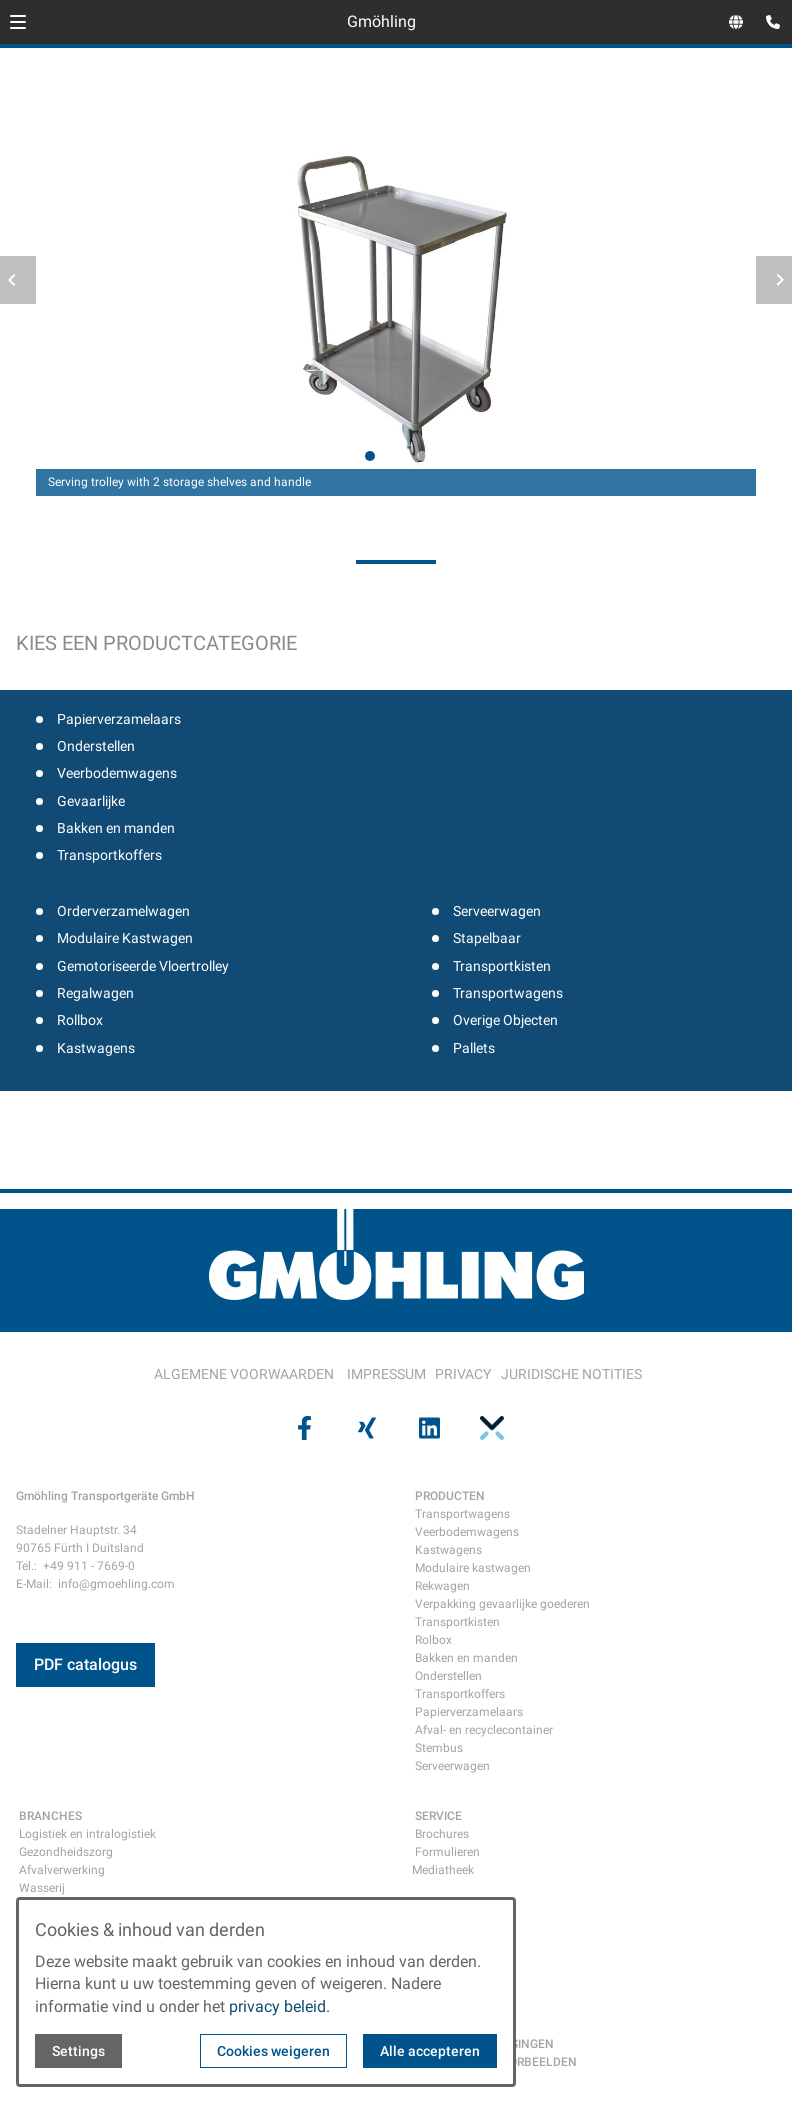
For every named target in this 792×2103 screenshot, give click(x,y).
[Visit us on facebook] (302, 1428)
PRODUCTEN (450, 1496)
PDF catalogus (85, 1664)
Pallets (474, 1048)
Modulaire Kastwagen (125, 938)
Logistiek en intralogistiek (87, 1834)
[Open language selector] (736, 22)
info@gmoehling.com (116, 1584)
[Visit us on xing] (365, 1428)
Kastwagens (96, 1048)
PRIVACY (463, 1374)
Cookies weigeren (273, 2051)
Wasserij (42, 1888)
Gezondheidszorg (66, 1852)
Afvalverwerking (62, 1870)
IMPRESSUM (386, 1374)
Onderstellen (96, 746)
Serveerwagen (497, 911)
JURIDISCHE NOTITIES (571, 1374)
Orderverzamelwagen (123, 911)
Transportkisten (502, 966)
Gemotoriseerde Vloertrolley (143, 966)
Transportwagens (508, 993)
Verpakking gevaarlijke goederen (502, 1604)
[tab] (370, 456)
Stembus (439, 1748)
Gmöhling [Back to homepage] (381, 21)
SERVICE (438, 1816)
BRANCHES (50, 1816)
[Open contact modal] (768, 24)
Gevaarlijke (91, 801)
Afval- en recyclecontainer (484, 1730)
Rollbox (80, 1020)
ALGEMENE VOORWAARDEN (244, 1374)
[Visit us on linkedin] (427, 1428)
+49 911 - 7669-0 (89, 1566)
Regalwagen (95, 993)
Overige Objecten (505, 1020)
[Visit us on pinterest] (489, 1428)
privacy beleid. (279, 2006)
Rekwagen (442, 1586)
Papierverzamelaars (119, 719)
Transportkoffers (109, 855)
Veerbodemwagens (117, 773)
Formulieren (447, 1852)
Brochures (442, 1834)
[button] (18, 22)
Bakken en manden (116, 828)
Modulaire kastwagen (473, 1568)
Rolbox (433, 1640)
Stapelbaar (487, 938)
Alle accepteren (430, 2051)
